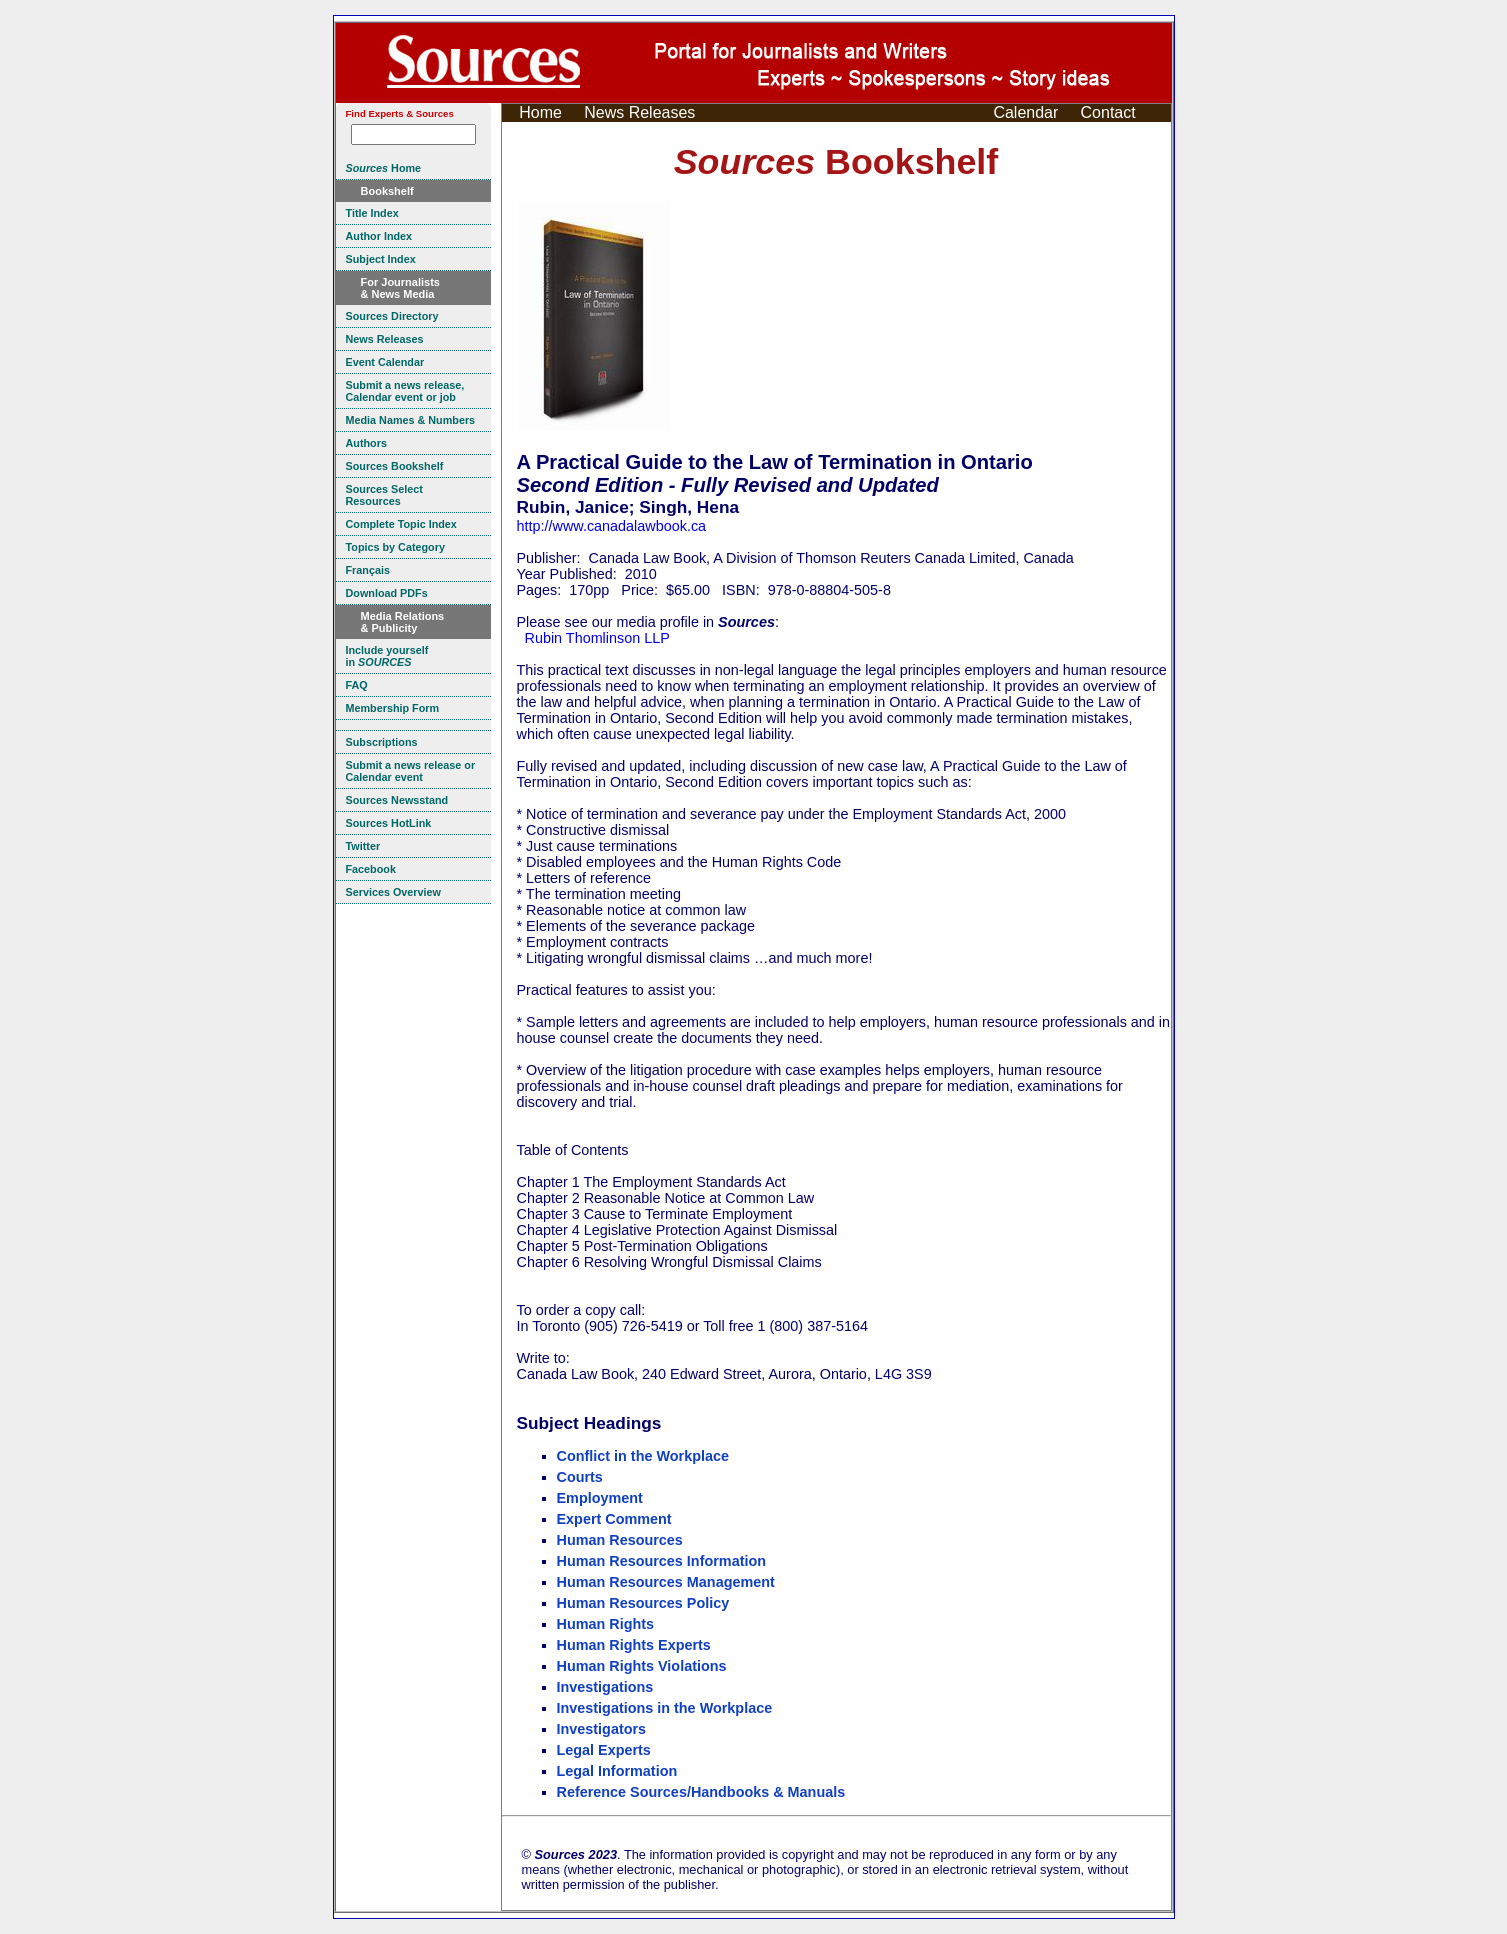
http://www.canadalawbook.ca (612, 526)
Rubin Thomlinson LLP (597, 638)
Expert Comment (614, 1519)
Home (540, 112)
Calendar (1025, 112)
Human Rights (606, 1624)
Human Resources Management (666, 1582)
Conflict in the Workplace (643, 1456)
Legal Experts (604, 1750)
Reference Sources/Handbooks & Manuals (701, 1792)
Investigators (602, 1729)
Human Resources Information (662, 1561)
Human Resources (620, 1540)
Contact (1108, 112)
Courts (580, 1477)
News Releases (639, 112)
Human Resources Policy (643, 1603)
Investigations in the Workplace (665, 1708)
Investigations (605, 1687)
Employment (600, 1498)
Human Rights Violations (642, 1666)
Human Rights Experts (634, 1645)
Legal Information (617, 1771)
